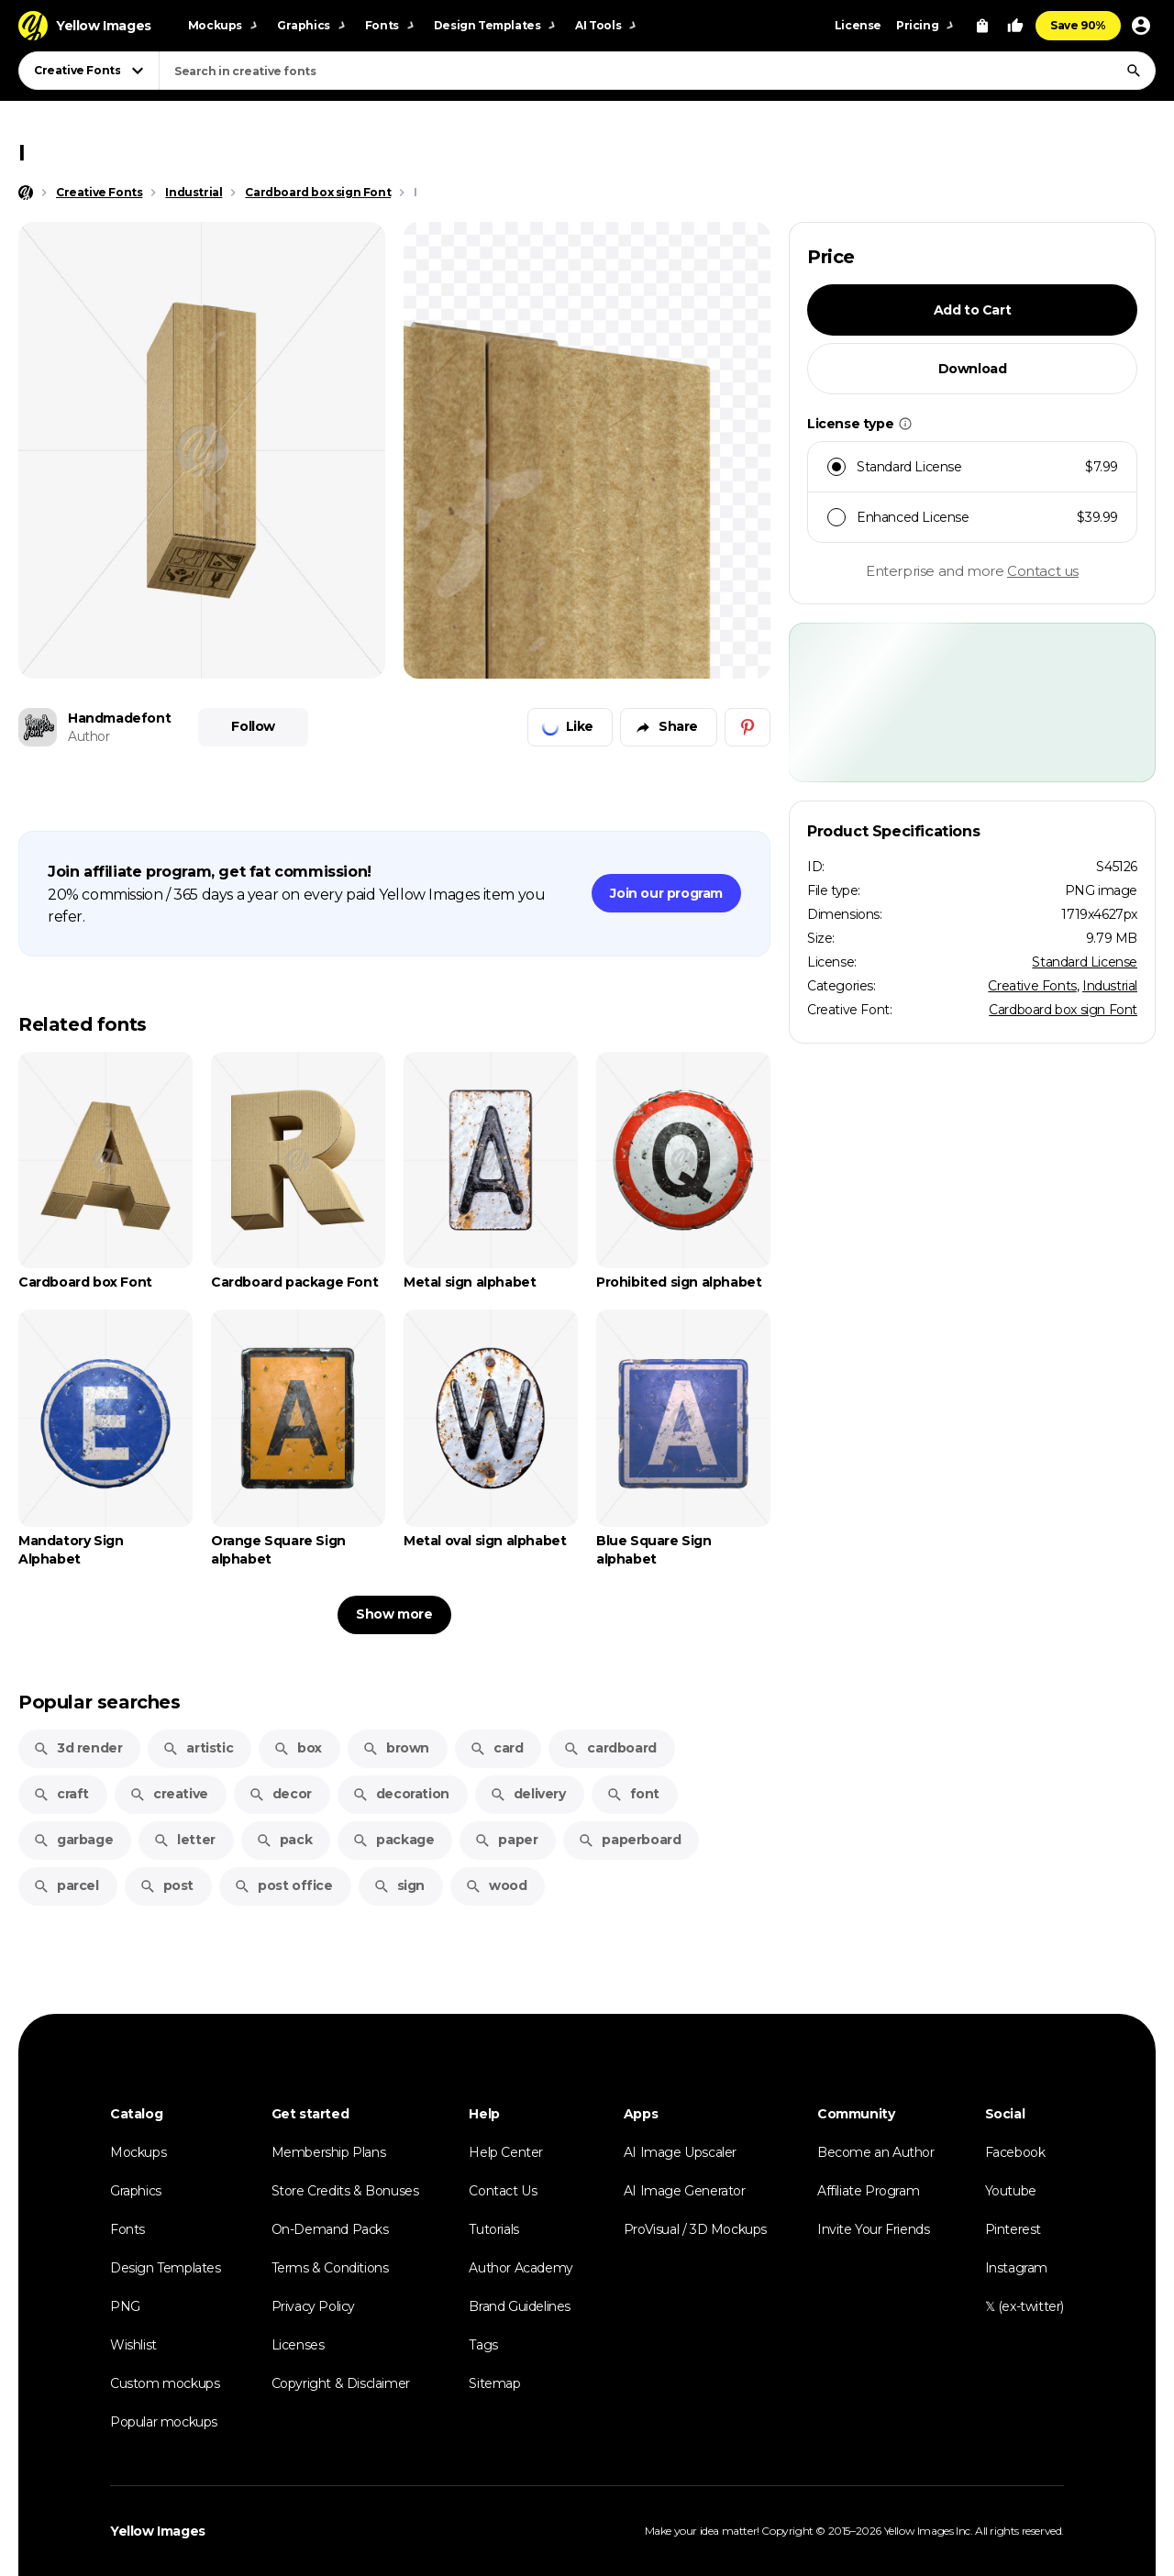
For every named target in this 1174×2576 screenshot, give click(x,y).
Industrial (1109, 986)
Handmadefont (119, 718)
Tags (483, 2345)
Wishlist (133, 2345)
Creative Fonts (1032, 986)
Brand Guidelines (519, 2306)
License (858, 25)
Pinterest (1013, 2229)
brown (395, 1748)
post (166, 1885)
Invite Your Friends (873, 2229)
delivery (528, 1794)
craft (61, 1794)
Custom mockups (164, 2383)
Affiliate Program (868, 2191)
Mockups (138, 2152)
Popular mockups (163, 2422)
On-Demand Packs (330, 2229)
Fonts (127, 2229)
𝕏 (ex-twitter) (1024, 2306)
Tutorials (493, 2229)
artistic (197, 1748)
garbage (73, 1839)
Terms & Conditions (330, 2268)
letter (184, 1839)
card (496, 1748)
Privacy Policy (313, 2306)
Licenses (298, 2345)
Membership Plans (328, 2152)
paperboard (629, 1839)
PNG (125, 2306)
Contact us (1043, 571)
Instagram (1016, 2268)
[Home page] (25, 192)
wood (495, 1885)
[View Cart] (982, 25)
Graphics (135, 2191)
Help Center (506, 2152)
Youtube (1010, 2191)
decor (280, 1794)
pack (284, 1839)
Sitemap (494, 2383)
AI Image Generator (685, 2191)
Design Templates (165, 2268)
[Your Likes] (1015, 25)
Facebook (1015, 2152)
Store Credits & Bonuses (345, 2191)
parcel (66, 1885)
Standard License (1084, 962)
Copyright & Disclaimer (340, 2383)
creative (168, 1794)
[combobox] (657, 70)
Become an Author (876, 2152)
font (632, 1794)
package (393, 1839)
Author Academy (520, 2268)
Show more (394, 1614)
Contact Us (503, 2191)
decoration (400, 1794)
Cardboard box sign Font (1063, 1009)
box (297, 1748)
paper (505, 1839)
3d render (77, 1748)
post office (283, 1885)
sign (399, 1885)
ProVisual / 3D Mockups (695, 2229)
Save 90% (1078, 25)
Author (89, 736)
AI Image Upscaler (680, 2152)
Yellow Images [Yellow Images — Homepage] (157, 2531)
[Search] (1134, 71)
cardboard (609, 1748)
